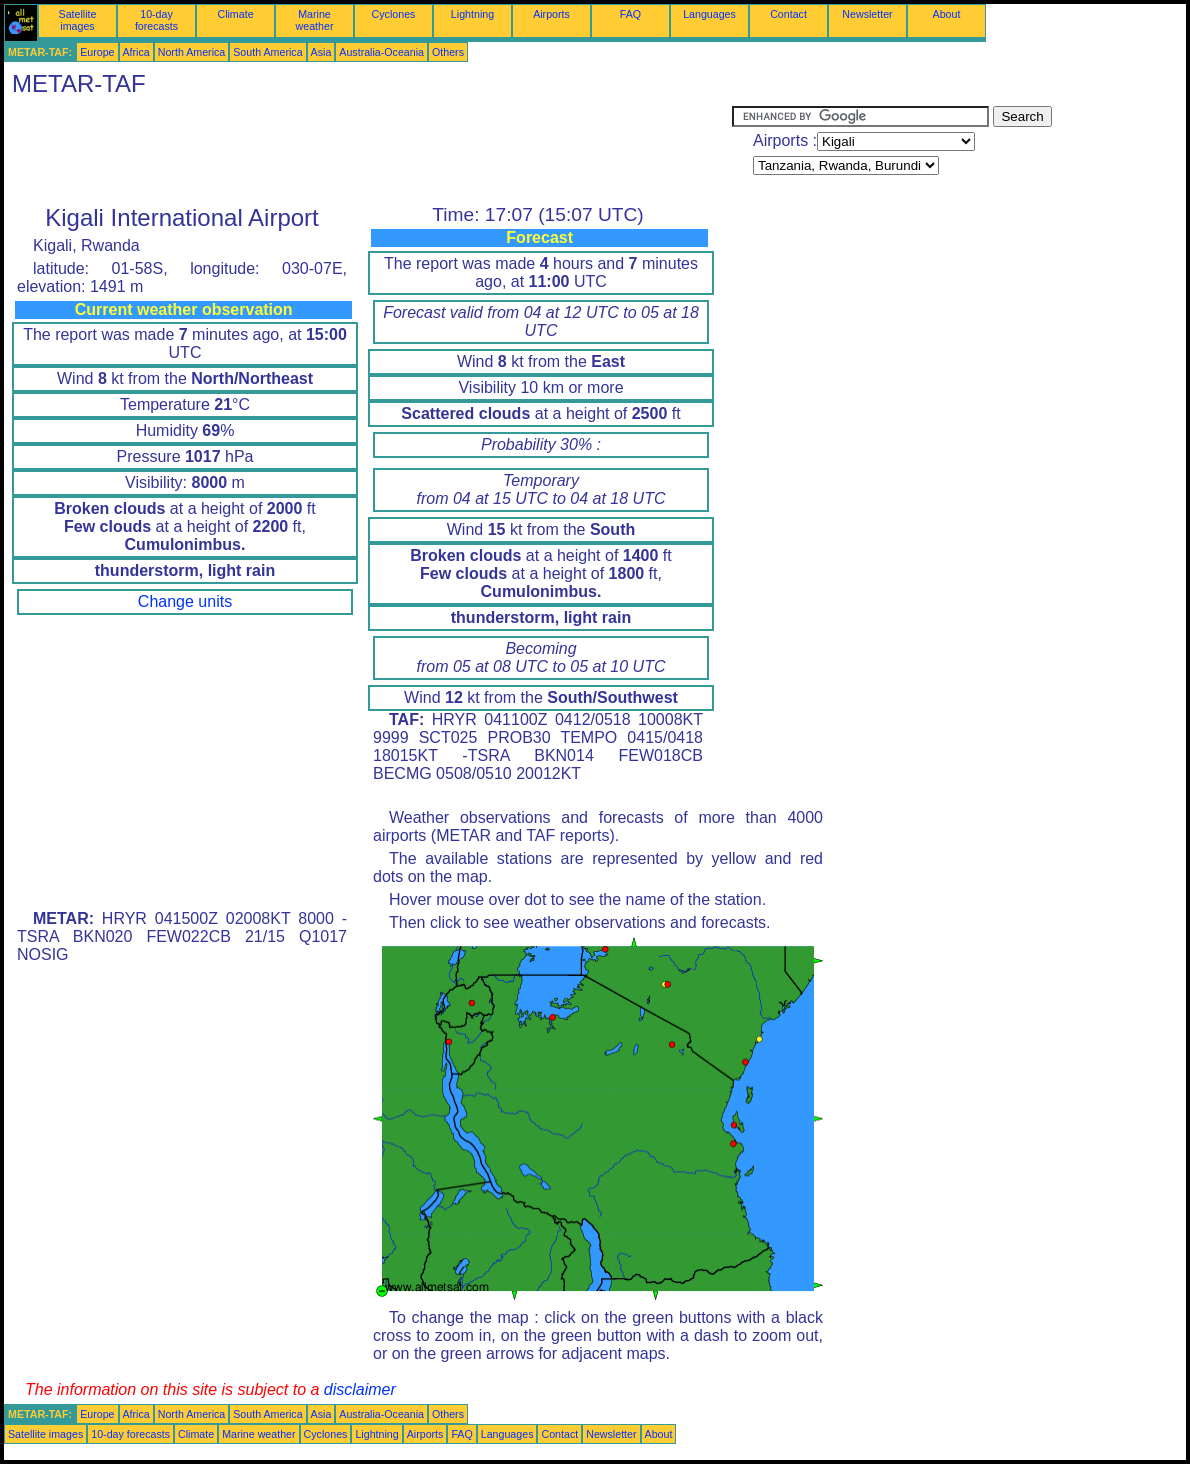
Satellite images (78, 20)
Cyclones (394, 14)
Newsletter (867, 14)
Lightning (472, 14)
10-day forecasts (156, 20)
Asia (321, 52)
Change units (185, 601)
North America (192, 52)
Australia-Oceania (381, 52)
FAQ (630, 14)
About (947, 14)
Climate (235, 14)
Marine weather (315, 20)
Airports (551, 14)
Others (448, 52)
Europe (97, 52)
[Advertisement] (368, 151)
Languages (709, 14)
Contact (788, 14)
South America (267, 52)
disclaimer (360, 1389)
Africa (136, 52)
